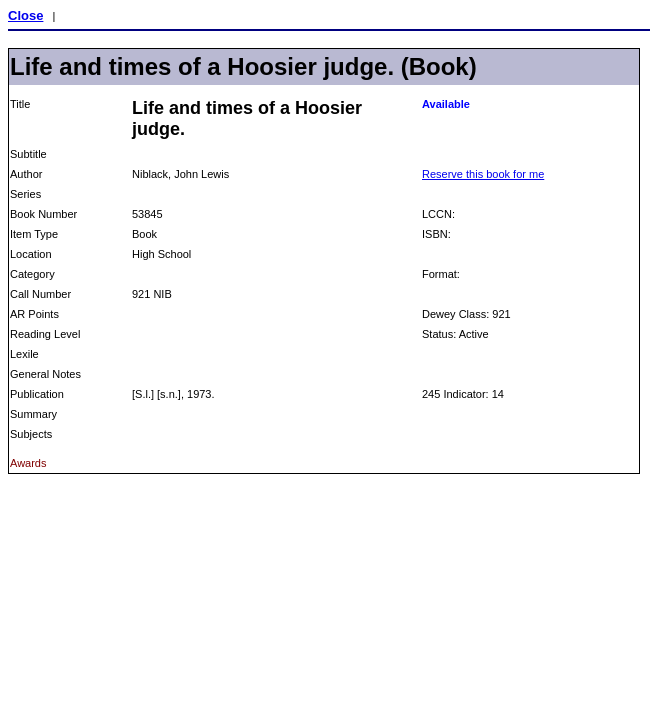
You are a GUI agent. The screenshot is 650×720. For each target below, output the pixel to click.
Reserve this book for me (483, 174)
